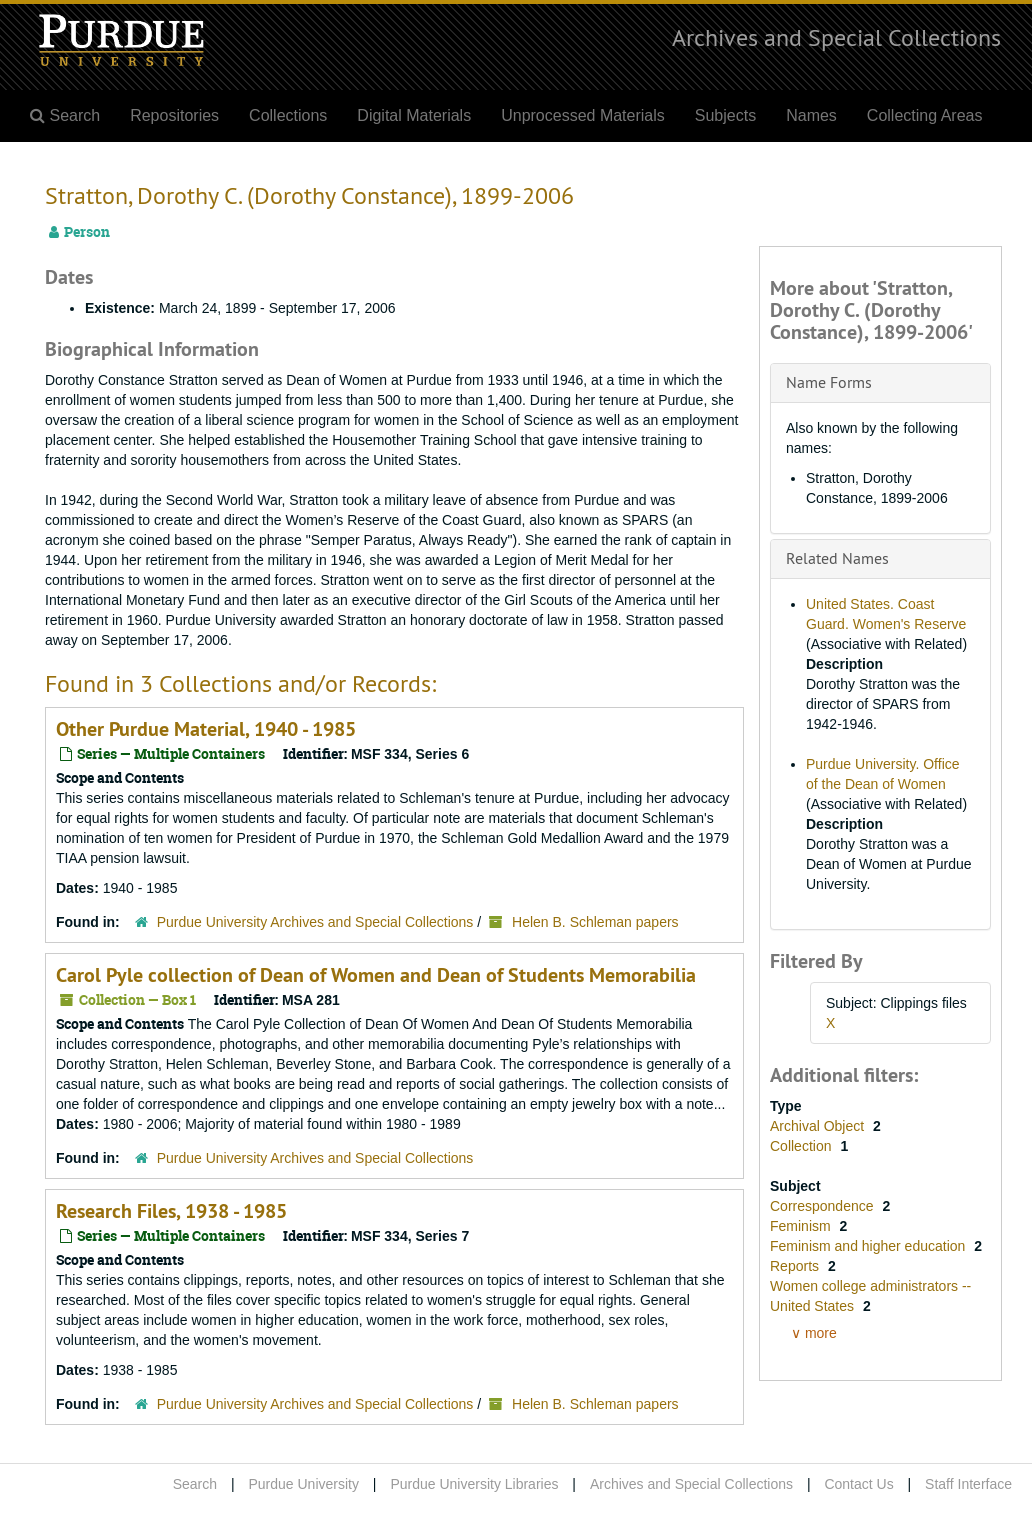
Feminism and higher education (869, 1246)
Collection (802, 1146)
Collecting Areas (925, 115)
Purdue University (303, 1484)
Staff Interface (968, 1484)
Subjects (725, 115)
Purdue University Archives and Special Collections (315, 922)
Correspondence (823, 1206)
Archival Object (819, 1126)
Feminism (802, 1226)
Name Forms (829, 382)
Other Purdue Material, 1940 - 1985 (206, 729)
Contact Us (858, 1484)
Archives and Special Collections (836, 37)
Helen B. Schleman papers (595, 922)
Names (811, 115)
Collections (288, 115)
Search (195, 1484)
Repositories (174, 115)
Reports (796, 1266)
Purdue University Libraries (474, 1484)
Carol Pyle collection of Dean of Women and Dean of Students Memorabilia (376, 975)
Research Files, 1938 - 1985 (171, 1211)
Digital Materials (414, 115)
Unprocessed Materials (583, 115)
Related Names (837, 558)
